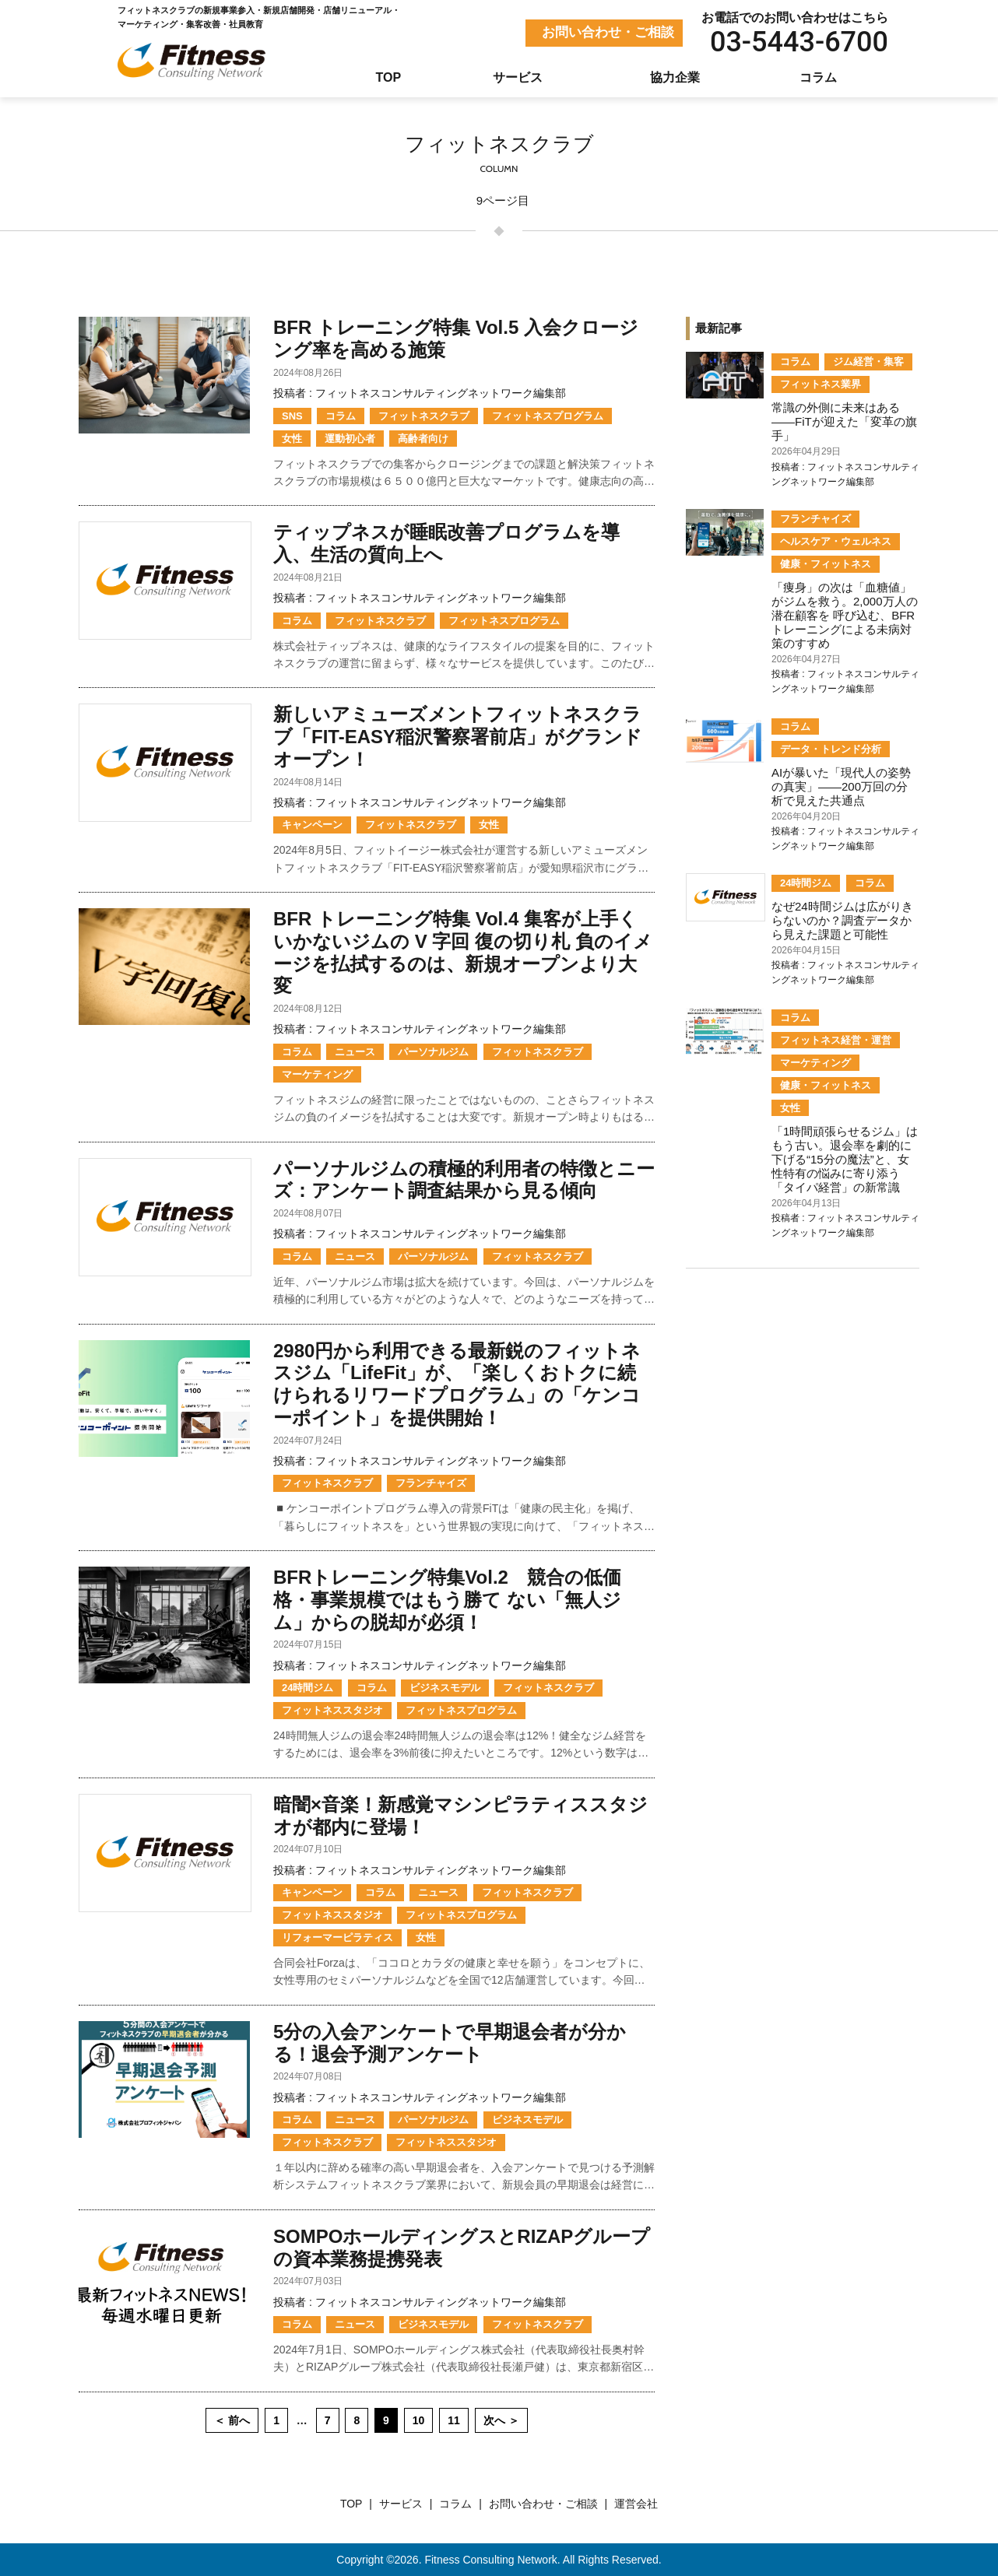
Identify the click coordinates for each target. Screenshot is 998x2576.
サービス (518, 77)
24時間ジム (307, 1687)
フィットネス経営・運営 (835, 1040)
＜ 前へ (232, 2420)
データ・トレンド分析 (830, 749)
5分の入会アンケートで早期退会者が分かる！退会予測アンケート (449, 2043)
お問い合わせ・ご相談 (608, 32)
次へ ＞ (501, 2420)
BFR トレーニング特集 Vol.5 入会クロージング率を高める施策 (455, 338)
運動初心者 (350, 438)
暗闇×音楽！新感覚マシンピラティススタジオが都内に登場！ (460, 1815)
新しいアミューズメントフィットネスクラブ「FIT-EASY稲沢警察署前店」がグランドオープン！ (457, 737)
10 (419, 2420)
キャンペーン (312, 824)
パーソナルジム (433, 1052)
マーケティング (317, 1074)
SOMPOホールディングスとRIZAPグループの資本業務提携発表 (461, 2247)
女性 (292, 438)
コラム (818, 77)
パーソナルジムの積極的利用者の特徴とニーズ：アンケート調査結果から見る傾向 (464, 1180)
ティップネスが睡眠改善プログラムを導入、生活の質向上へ (446, 543)
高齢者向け (423, 438)
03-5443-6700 (799, 42)
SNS (292, 416)
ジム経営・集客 (868, 361)
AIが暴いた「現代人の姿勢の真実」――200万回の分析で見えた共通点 (841, 786)
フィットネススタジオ (332, 1710)
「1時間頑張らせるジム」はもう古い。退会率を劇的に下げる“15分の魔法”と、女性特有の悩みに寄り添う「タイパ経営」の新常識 (844, 1159)
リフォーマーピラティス (337, 1937)
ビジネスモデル (444, 1687)
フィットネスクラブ (423, 416)
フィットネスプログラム (547, 416)
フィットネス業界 (820, 384)
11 (454, 2420)
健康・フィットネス (825, 564)
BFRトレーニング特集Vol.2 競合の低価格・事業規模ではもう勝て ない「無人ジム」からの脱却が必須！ (447, 1600)
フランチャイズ (430, 1483)
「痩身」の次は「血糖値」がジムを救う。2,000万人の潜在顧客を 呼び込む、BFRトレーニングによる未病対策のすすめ (844, 615)
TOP (389, 77)
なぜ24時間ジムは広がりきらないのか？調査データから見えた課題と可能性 (842, 920)
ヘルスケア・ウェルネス (835, 541)
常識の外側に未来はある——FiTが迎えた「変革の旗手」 (844, 421)
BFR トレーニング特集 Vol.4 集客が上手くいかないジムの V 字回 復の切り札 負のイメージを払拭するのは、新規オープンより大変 (462, 952)
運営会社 (636, 2503)
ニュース (355, 1052)
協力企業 (675, 77)
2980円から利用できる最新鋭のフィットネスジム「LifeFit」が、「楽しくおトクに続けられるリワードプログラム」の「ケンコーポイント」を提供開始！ (457, 1384)
